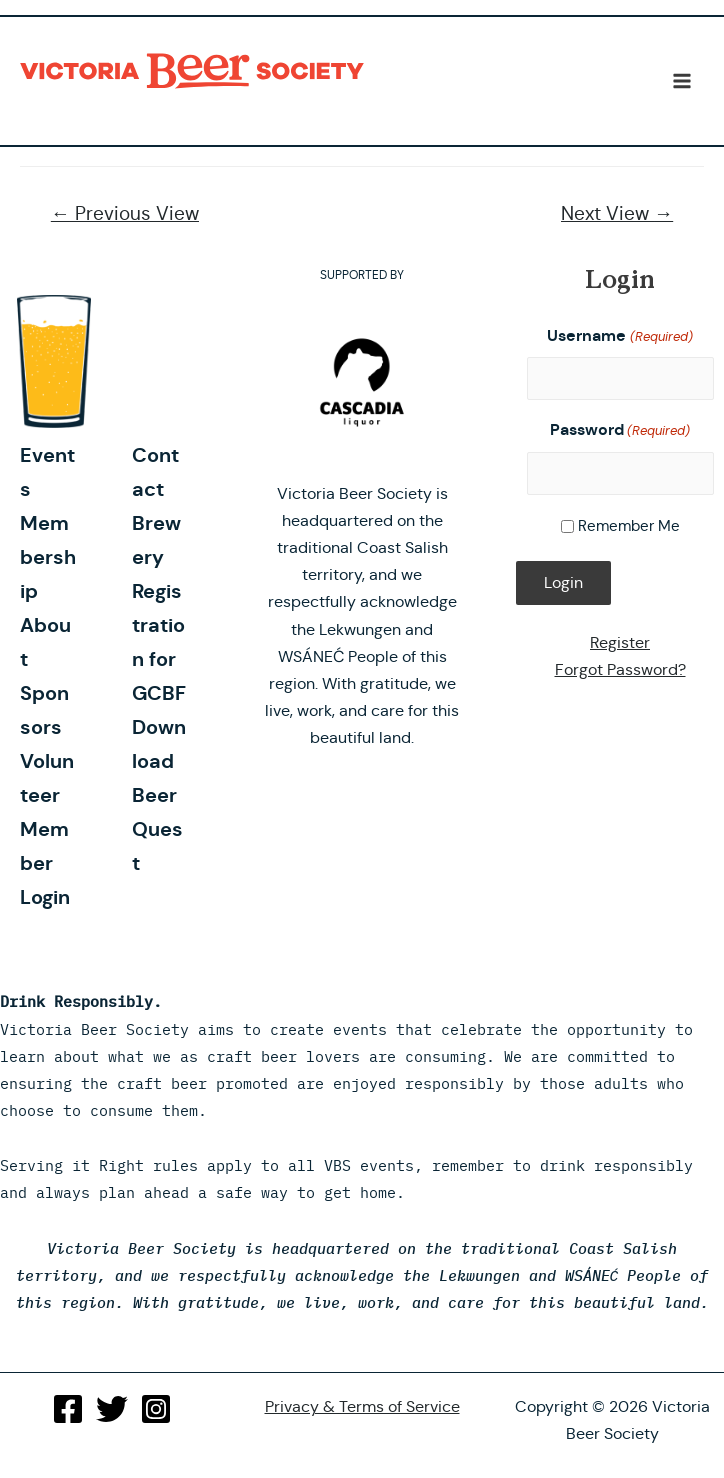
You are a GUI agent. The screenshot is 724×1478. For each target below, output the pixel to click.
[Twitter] (112, 1409)
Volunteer (47, 778)
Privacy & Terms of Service (362, 1406)
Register (620, 642)
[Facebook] (68, 1409)
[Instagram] (156, 1409)
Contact (155, 472)
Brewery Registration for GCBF (159, 608)
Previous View (125, 213)
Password (620, 430)
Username (619, 336)
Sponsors (44, 710)
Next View (617, 213)
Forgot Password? (620, 669)
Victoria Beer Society (197, 71)
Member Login (45, 863)
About (45, 642)
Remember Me (629, 525)
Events (47, 472)
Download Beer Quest (159, 795)
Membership (48, 557)
